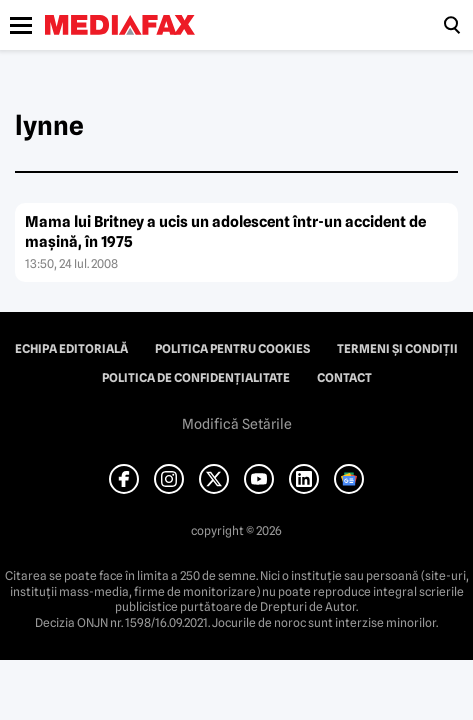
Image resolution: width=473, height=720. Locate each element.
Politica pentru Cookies (232, 349)
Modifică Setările (237, 424)
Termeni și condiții (397, 349)
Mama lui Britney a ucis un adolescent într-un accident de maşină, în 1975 (225, 232)
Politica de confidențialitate (196, 378)
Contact (344, 378)
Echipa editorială (71, 349)
